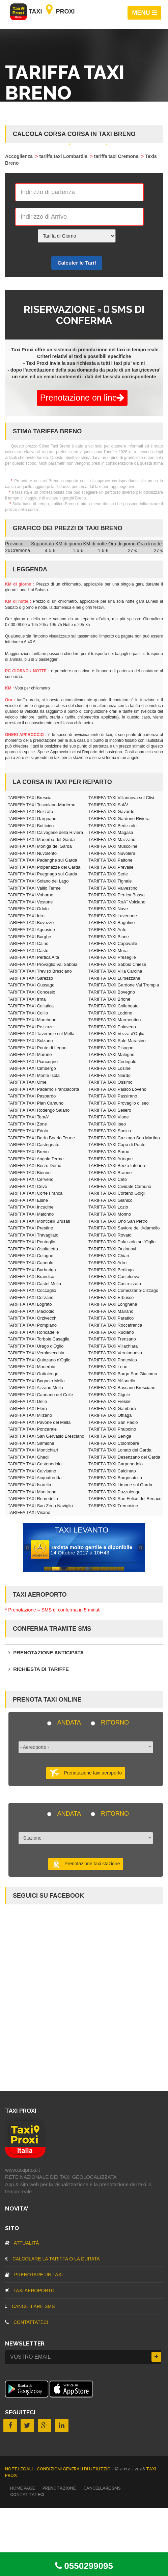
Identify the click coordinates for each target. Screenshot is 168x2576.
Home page (22, 2488)
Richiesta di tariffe (38, 1669)
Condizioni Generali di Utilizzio (74, 2468)
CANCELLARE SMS (30, 2306)
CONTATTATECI (26, 2322)
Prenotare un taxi (34, 2274)
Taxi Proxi (42, 11)
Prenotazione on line (82, 397)
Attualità (22, 2243)
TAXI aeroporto (30, 2290)
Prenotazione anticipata (46, 1652)
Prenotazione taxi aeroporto (86, 1773)
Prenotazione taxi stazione (86, 1864)
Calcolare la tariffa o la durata (52, 2258)
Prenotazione (59, 2488)
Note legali (19, 2468)
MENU (144, 12)
